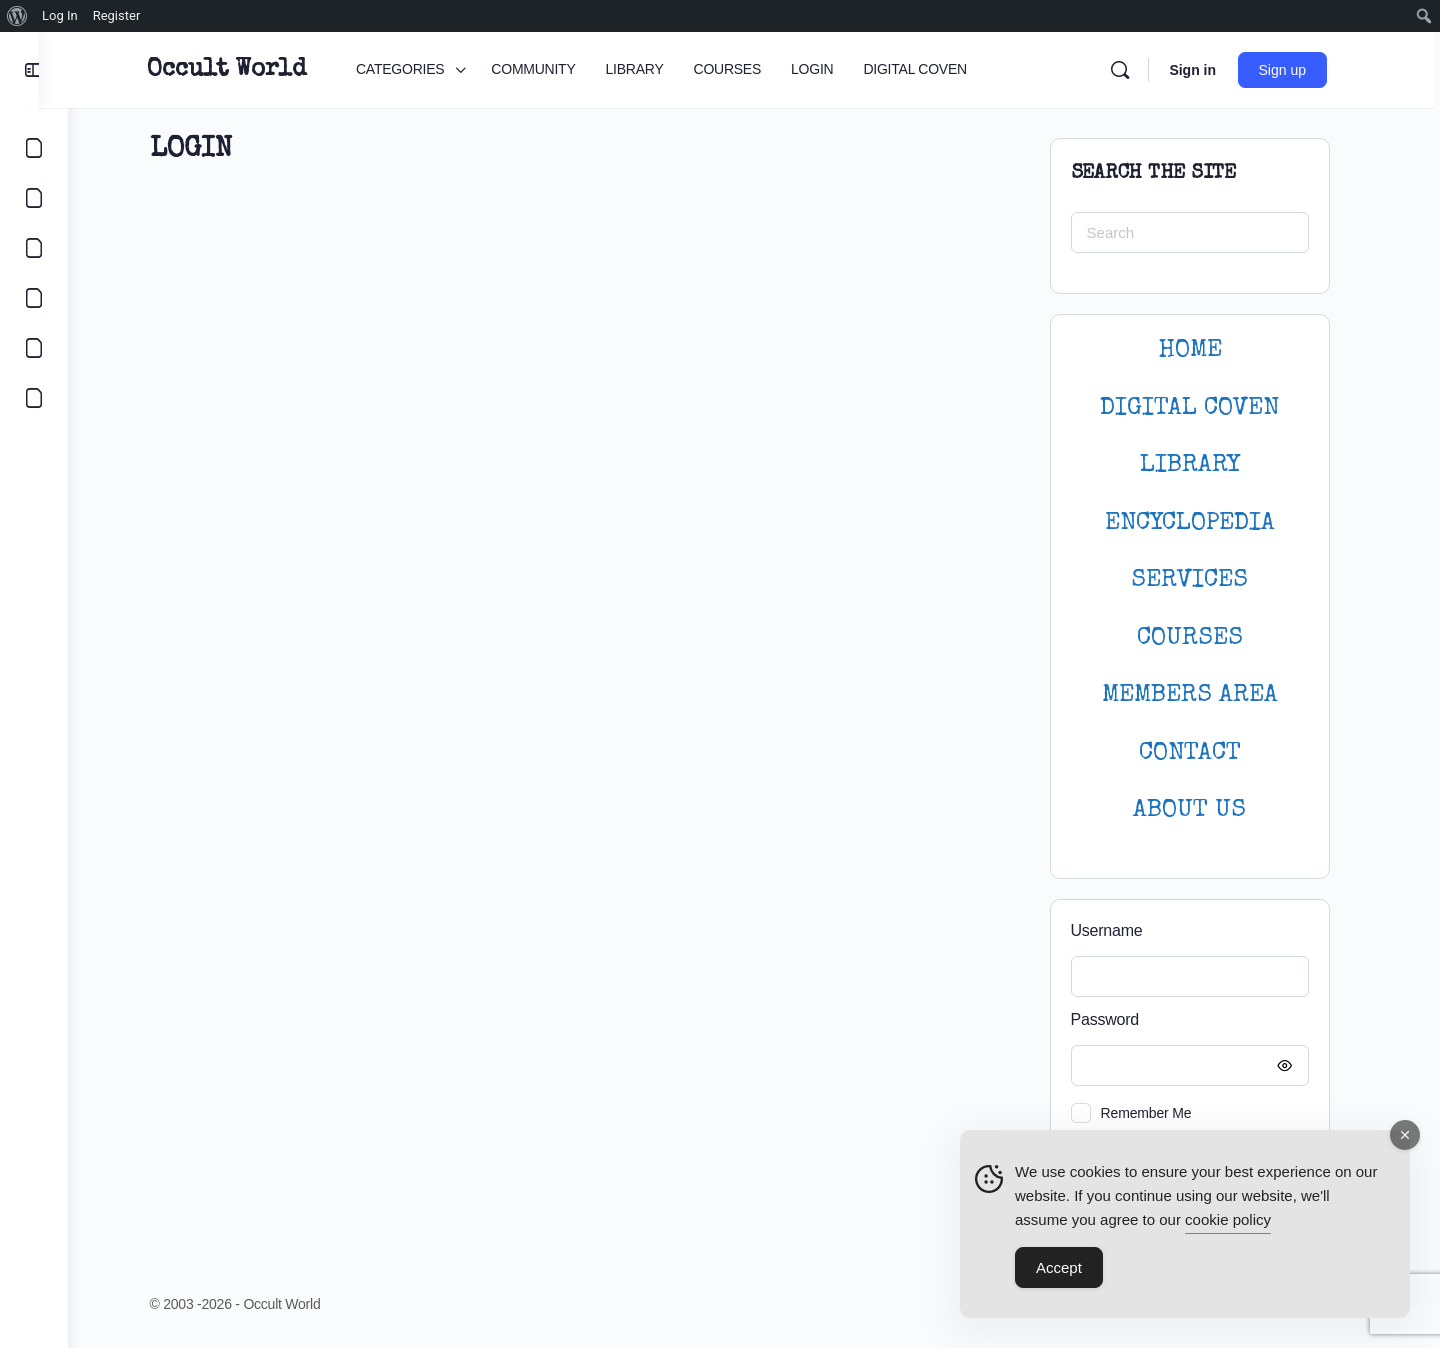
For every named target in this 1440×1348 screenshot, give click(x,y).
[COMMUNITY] (34, 198)
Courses (1204, 638)
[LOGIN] (34, 348)
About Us (1204, 810)
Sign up (1299, 70)
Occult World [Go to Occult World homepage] (243, 70)
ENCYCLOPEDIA (1204, 523)
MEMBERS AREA (1204, 695)
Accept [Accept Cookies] (1059, 1267)
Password (1199, 1020)
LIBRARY (1204, 465)
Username (1121, 930)
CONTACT (1204, 753)
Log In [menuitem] (60, 15)
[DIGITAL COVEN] (34, 398)
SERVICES (1204, 580)
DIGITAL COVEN (1204, 408)
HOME (1204, 350)
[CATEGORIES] (34, 148)
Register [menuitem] (117, 15)
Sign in (1209, 70)
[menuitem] (17, 16)
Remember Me (1160, 1113)
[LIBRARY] (34, 248)
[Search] (1137, 70)
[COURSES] (34, 298)
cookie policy (1228, 1219)
